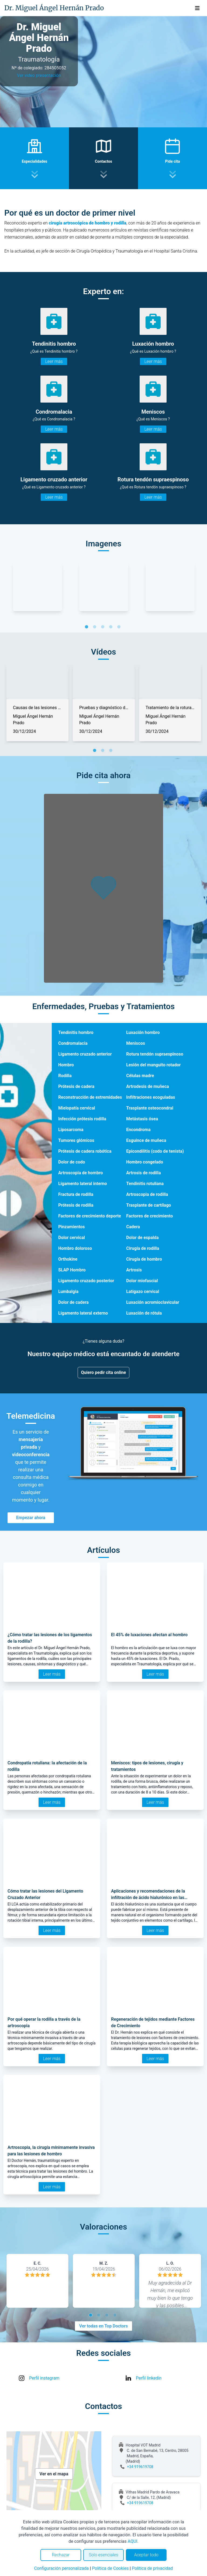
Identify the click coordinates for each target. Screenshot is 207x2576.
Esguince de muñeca (146, 1140)
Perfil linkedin (148, 2378)
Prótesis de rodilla (75, 1205)
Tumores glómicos (76, 1140)
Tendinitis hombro (76, 1032)
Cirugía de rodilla (142, 1248)
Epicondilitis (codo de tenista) (155, 1151)
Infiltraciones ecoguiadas (150, 1097)
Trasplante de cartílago (148, 1205)
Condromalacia (72, 1043)
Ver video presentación (39, 75)
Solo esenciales (103, 2554)
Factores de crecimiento (149, 1216)
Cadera (133, 1226)
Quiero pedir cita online (103, 1372)
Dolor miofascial (142, 1280)
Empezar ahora (30, 1517)
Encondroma (138, 1129)
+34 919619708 (140, 2467)
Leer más (54, 361)
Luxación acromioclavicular (152, 1302)
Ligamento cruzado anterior (85, 1054)
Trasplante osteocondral (149, 1108)
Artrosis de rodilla (143, 1172)
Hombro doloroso (75, 1248)
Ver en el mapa (54, 2473)
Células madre (140, 1075)
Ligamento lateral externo (83, 1313)
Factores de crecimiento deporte (89, 1216)
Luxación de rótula (144, 1313)
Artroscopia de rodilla (147, 1194)
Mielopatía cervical (76, 1108)
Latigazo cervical (142, 1291)
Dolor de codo (71, 1162)
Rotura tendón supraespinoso (154, 1054)
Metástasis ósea (142, 1118)
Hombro (66, 1064)
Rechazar (61, 2554)
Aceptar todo (146, 2554)
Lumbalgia (68, 1291)
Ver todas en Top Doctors (103, 2326)
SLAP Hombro (72, 1269)
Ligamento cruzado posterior (86, 1280)
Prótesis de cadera (76, 1086)
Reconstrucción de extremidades (90, 1097)
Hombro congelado (144, 1162)
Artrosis (134, 1269)
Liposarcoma (70, 1129)
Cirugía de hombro (144, 1259)
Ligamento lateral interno (82, 1183)
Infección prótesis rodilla (82, 1118)
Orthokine (67, 1259)
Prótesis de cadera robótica (84, 1151)
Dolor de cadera (73, 1302)
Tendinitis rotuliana (145, 1183)
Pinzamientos (71, 1226)
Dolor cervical (71, 1237)
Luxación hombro (143, 1032)
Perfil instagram (44, 2378)
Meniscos (135, 1043)
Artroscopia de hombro (80, 1172)
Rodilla (65, 1075)
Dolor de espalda (142, 1237)
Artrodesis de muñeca (147, 1086)
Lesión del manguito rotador (153, 1064)
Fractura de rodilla (75, 1194)
